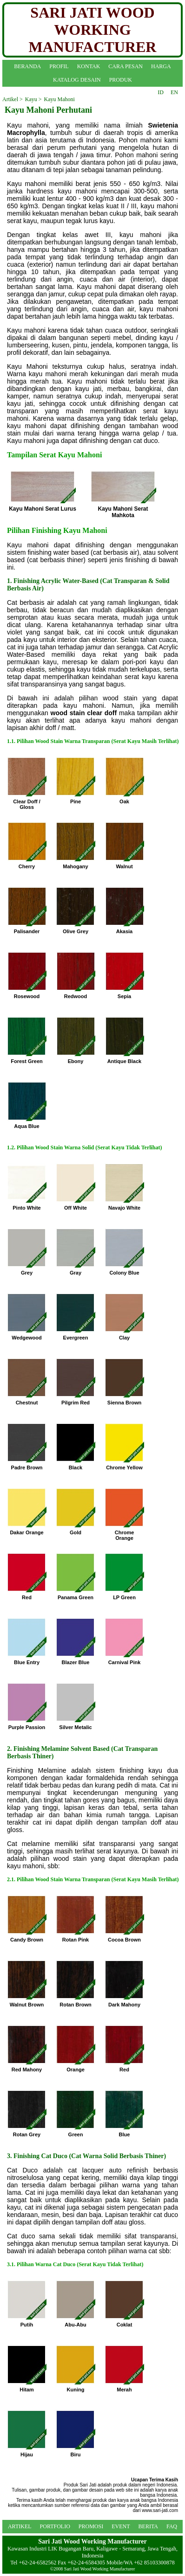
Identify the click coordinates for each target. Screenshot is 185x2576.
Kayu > (33, 99)
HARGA (161, 66)
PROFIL (58, 66)
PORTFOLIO (55, 2526)
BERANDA (27, 66)
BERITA (148, 2526)
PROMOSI (91, 2526)
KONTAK (88, 66)
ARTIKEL (20, 2526)
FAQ (171, 2526)
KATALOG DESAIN (77, 80)
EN (174, 92)
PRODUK (120, 80)
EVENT (121, 2526)
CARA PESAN (125, 66)
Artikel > (12, 99)
